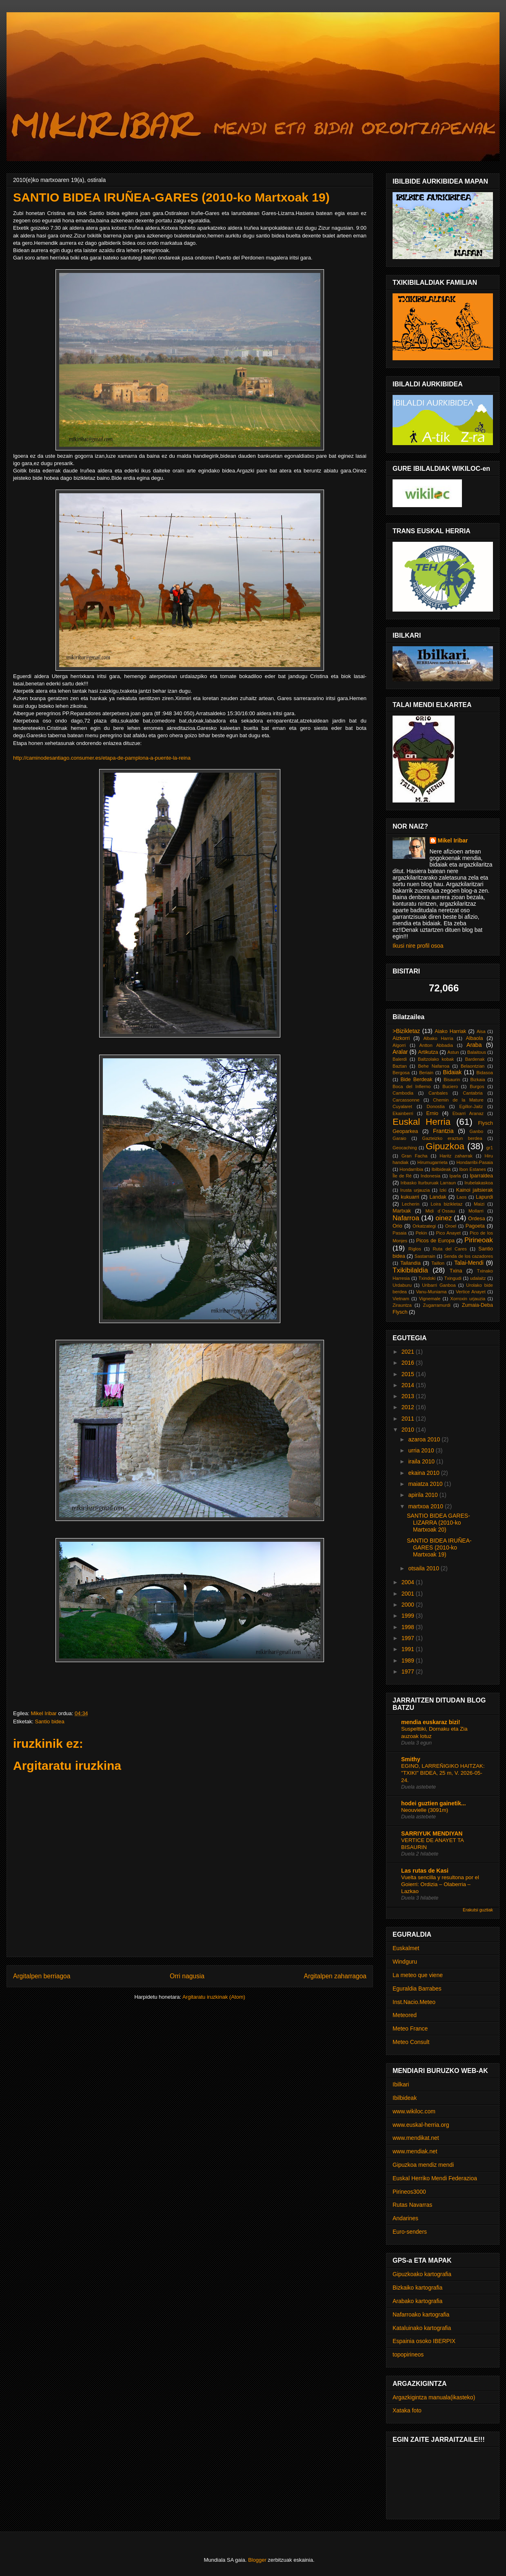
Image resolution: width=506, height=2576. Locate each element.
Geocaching (405, 1147)
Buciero (450, 1086)
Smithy (410, 1759)
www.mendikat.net (416, 2138)
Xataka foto (407, 2410)
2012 (409, 1407)
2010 (409, 1429)
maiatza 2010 (426, 1484)
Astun (453, 1052)
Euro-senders (410, 2231)
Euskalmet (406, 1948)
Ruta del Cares (449, 1248)
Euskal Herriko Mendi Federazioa (435, 2178)
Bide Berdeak (416, 1079)
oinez (443, 1218)
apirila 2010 (423, 1495)
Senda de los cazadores (468, 1256)
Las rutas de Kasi (424, 1870)
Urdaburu (402, 1285)
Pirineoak (478, 1240)
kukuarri (410, 1197)
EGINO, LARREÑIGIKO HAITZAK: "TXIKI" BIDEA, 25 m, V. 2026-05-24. (443, 1773)
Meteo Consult (411, 2042)
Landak (437, 1197)
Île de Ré (402, 1175)
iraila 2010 (422, 1461)
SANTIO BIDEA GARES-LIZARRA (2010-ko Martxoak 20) (438, 1522)
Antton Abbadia (436, 1045)
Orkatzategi (424, 1226)
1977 (409, 1671)
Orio (397, 1226)
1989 (409, 1660)
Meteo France (410, 2028)
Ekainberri (403, 1113)
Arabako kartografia (417, 2301)
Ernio (432, 1113)
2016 (409, 1362)
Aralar (400, 1052)
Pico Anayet (448, 1232)
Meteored (405, 2015)
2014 (409, 1385)
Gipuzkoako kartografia (422, 2274)
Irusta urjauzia (415, 1190)
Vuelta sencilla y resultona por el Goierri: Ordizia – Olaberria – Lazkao (440, 1884)
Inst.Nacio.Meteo (414, 2002)
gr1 (489, 1147)
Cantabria (473, 1093)
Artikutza (428, 1052)
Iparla (455, 1175)
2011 (409, 1418)
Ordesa (476, 1218)
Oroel (450, 1226)
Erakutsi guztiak (478, 1909)
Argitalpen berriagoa (41, 1976)
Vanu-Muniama (431, 1291)
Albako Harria (438, 1038)
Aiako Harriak (450, 1031)
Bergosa (401, 1072)
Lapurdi (484, 1197)
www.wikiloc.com (414, 2111)
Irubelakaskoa (478, 1182)
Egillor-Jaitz (471, 1106)
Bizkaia (477, 1079)
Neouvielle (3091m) (424, 1810)
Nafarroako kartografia (421, 2314)
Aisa (481, 1031)
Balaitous (476, 1052)
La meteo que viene (418, 1975)
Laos (461, 1197)
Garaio (399, 1138)
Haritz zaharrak (456, 1155)
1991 (409, 1649)
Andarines (405, 2218)
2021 (409, 1351)
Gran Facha (415, 1155)
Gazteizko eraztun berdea (452, 1138)
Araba (474, 1045)
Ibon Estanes (472, 1169)
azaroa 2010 (425, 1439)
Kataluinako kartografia (422, 2328)
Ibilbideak (441, 1169)
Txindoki (427, 1278)
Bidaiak (452, 1072)
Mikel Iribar (453, 840)
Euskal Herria (422, 1122)
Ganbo (477, 1131)
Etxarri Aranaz (468, 1113)
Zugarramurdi (437, 1305)
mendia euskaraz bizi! (430, 1722)
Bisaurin (452, 1079)
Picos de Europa (435, 1241)
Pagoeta (475, 1226)
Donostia (436, 1106)
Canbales (438, 1093)
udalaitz (478, 1278)
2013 (409, 1396)
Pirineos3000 (409, 2191)
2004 (409, 1582)
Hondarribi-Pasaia (474, 1162)
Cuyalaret (402, 1106)
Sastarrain (425, 1256)
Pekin (421, 1232)
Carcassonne (406, 1099)
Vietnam (401, 1298)
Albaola (474, 1038)
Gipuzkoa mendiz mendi (423, 2164)
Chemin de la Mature (458, 1099)
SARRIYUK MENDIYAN (431, 1833)
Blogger (257, 2560)
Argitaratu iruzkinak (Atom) (213, 1997)
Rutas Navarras (412, 2204)
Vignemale (430, 1298)
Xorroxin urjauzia (467, 1298)
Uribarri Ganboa (438, 1285)
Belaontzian (472, 1066)
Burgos (477, 1086)
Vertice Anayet (471, 1291)
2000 (409, 1604)
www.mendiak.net (415, 2151)
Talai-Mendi (469, 1262)
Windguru (405, 1961)
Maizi (479, 1204)
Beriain (426, 1072)
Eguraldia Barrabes (417, 1988)
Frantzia (443, 1131)
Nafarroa (406, 1218)
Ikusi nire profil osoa (418, 945)
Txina (456, 1271)
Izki (442, 1190)
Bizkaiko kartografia (417, 2287)
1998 (409, 1627)
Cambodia (403, 1093)
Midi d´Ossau (440, 1210)
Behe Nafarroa (434, 1066)
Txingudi (452, 1278)
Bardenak (475, 1059)
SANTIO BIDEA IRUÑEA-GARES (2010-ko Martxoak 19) (439, 1547)
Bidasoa (485, 1072)
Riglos (414, 1248)
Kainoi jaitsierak (474, 1190)
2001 (409, 1593)
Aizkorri (401, 1038)
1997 (409, 1638)
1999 (409, 1615)
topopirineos (408, 2354)
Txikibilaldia (410, 1270)
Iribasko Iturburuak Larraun (428, 1182)
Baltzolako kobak (436, 1059)
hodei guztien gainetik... (433, 1803)
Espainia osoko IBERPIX (424, 2341)
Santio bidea (49, 1721)
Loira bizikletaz (447, 1204)
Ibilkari (401, 2084)
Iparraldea (481, 1176)
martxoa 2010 (426, 1506)
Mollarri (476, 1210)
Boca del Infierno (412, 1086)
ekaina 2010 (424, 1473)
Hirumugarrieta (432, 1162)
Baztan (400, 1066)
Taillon (437, 1263)
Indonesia (431, 1175)
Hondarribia (411, 1169)
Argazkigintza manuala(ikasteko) (434, 2397)
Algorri (399, 1045)
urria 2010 (421, 1450)
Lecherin (410, 1204)
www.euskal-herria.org (421, 2125)
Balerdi (400, 1059)
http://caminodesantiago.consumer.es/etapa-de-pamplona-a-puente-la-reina (102, 758)
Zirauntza (402, 1305)
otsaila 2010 (424, 1568)
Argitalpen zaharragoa (335, 1976)
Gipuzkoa (445, 1146)
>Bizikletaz (406, 1031)
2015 (409, 1374)
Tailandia (410, 1263)
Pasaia (399, 1232)
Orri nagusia (187, 1976)
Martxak (402, 1211)
